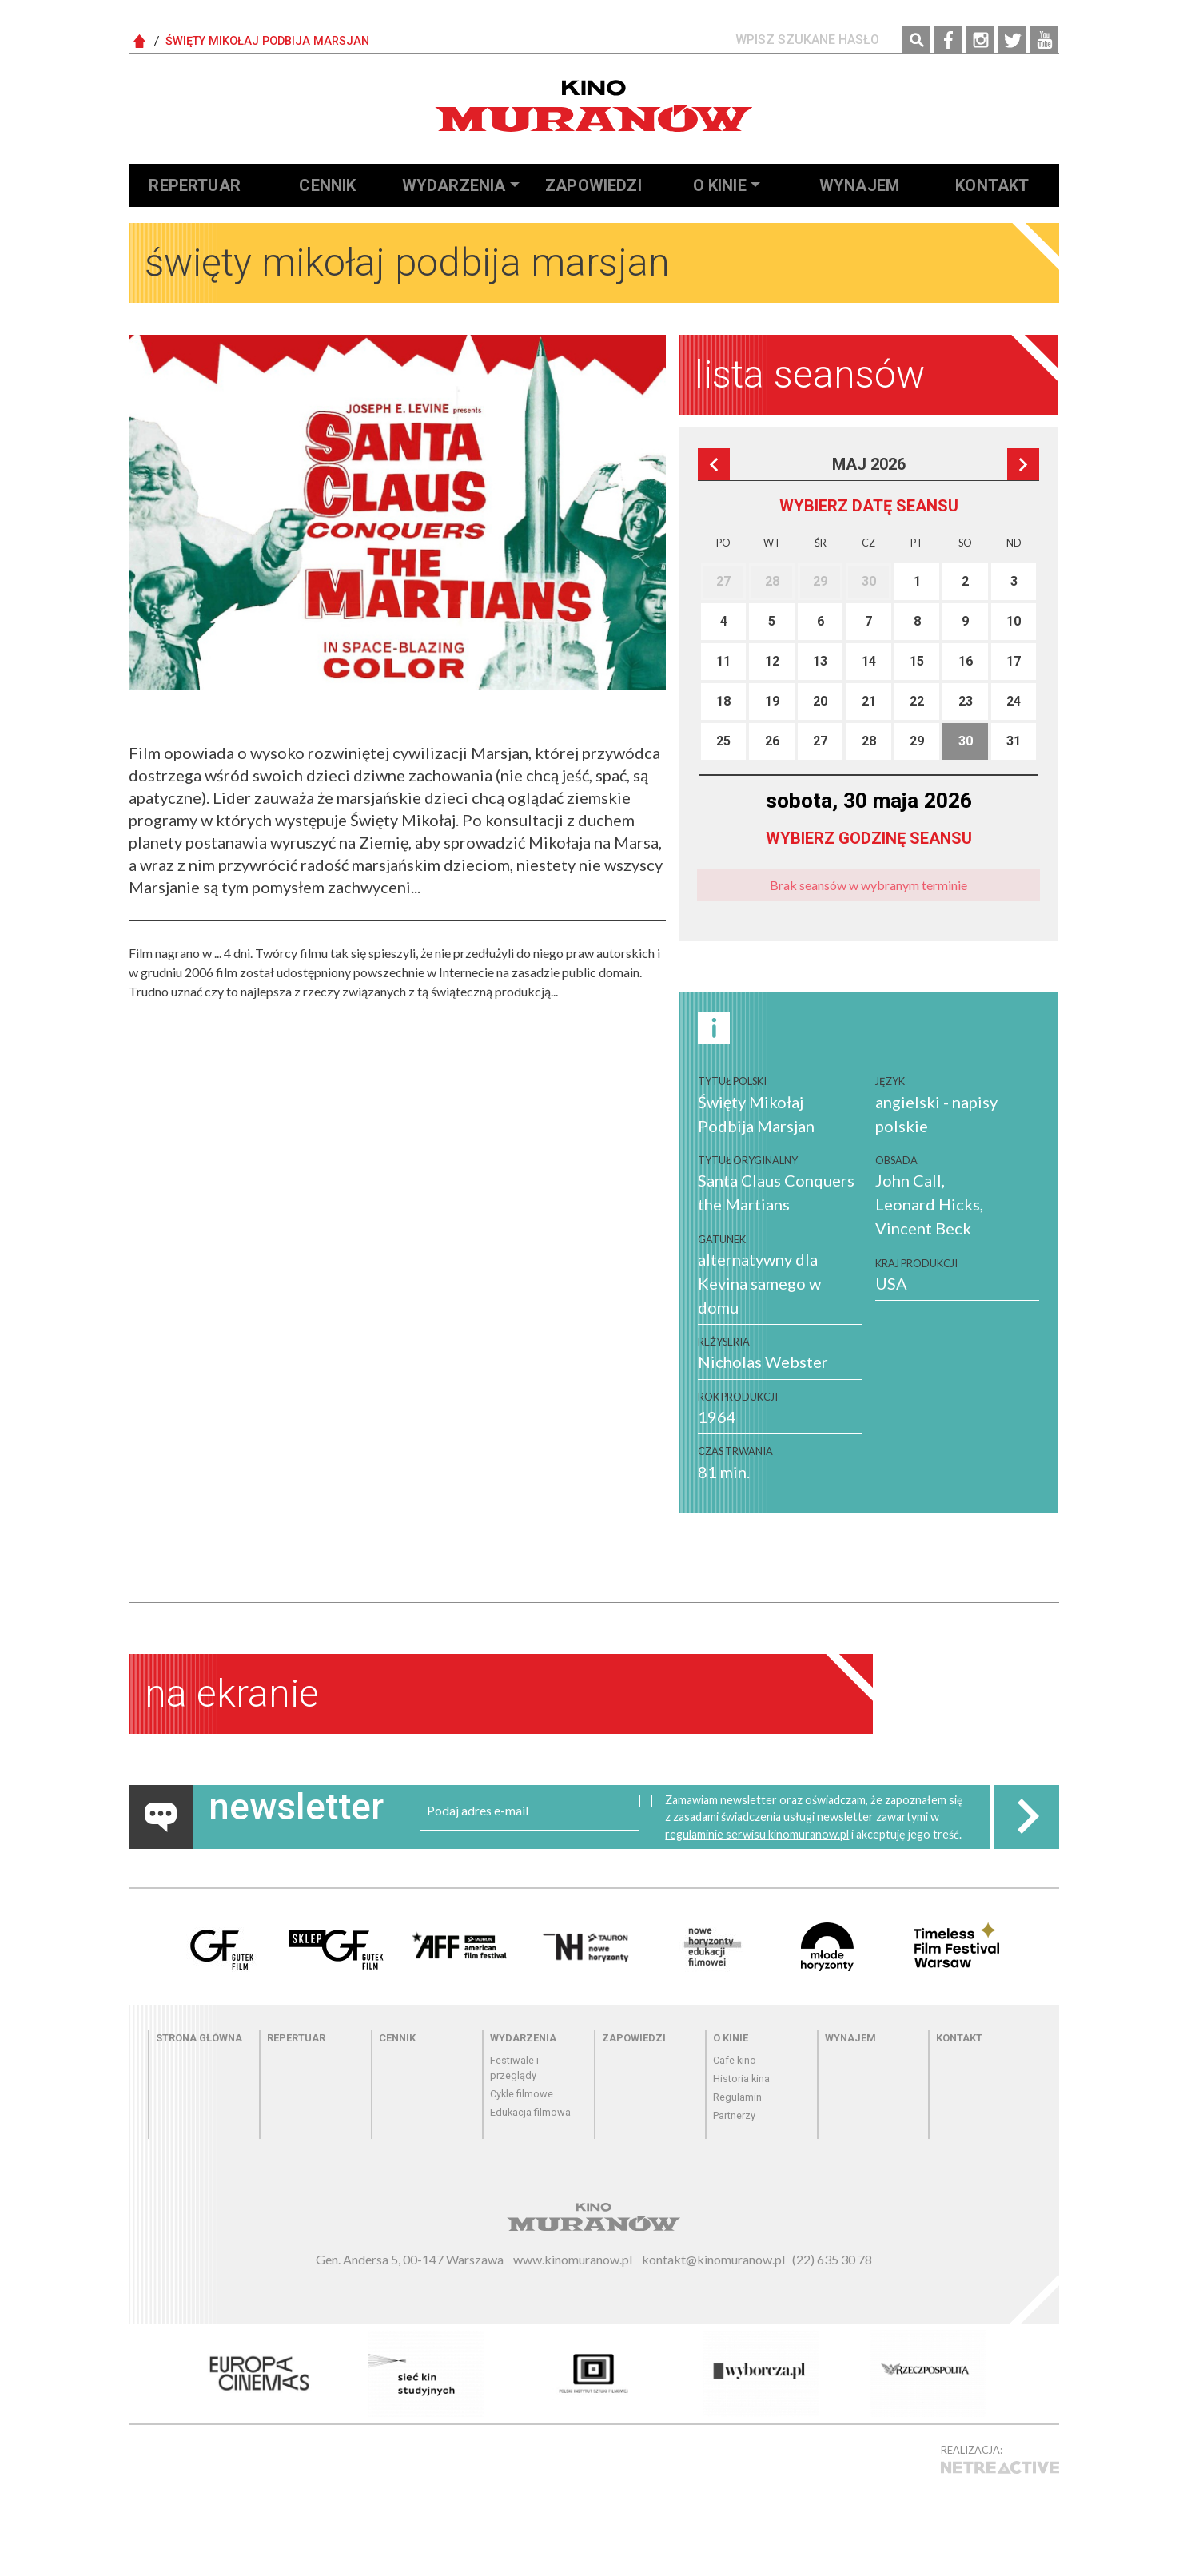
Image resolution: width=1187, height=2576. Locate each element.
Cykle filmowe (521, 2094)
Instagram (980, 40)
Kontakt (992, 185)
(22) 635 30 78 (832, 2259)
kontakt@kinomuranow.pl (713, 2259)
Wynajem (859, 185)
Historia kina (741, 2079)
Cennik (327, 185)
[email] (530, 1811)
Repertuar (194, 185)
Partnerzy (734, 2115)
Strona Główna (140, 41)
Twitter (1012, 40)
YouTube (1044, 40)
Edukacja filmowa (530, 2112)
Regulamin (737, 2097)
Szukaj (916, 40)
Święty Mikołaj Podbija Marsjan (267, 41)
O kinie (720, 185)
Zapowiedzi (593, 185)
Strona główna (199, 2038)
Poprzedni (714, 464)
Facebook (948, 40)
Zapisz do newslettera (1026, 1817)
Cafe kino (734, 2060)
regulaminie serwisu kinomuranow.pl (757, 1834)
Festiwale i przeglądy (514, 2067)
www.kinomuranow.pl (572, 2259)
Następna (1023, 464)
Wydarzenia (454, 185)
